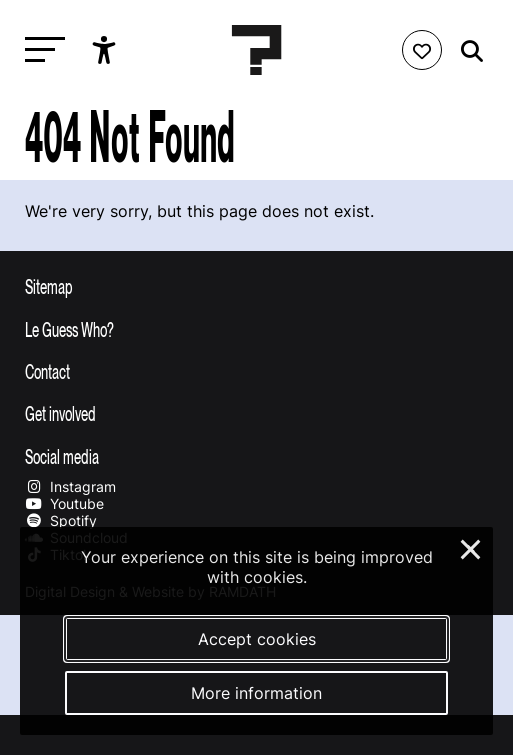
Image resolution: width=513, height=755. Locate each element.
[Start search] (467, 51)
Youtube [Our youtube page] (64, 503)
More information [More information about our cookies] (256, 693)
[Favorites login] (422, 50)
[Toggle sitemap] (256, 286)
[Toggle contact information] (256, 371)
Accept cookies (257, 639)
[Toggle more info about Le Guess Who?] (256, 329)
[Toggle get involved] (256, 413)
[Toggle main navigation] (40, 50)
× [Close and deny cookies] (471, 547)
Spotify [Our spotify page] (61, 520)
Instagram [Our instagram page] (70, 486)
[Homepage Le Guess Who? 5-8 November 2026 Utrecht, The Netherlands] (257, 50)
